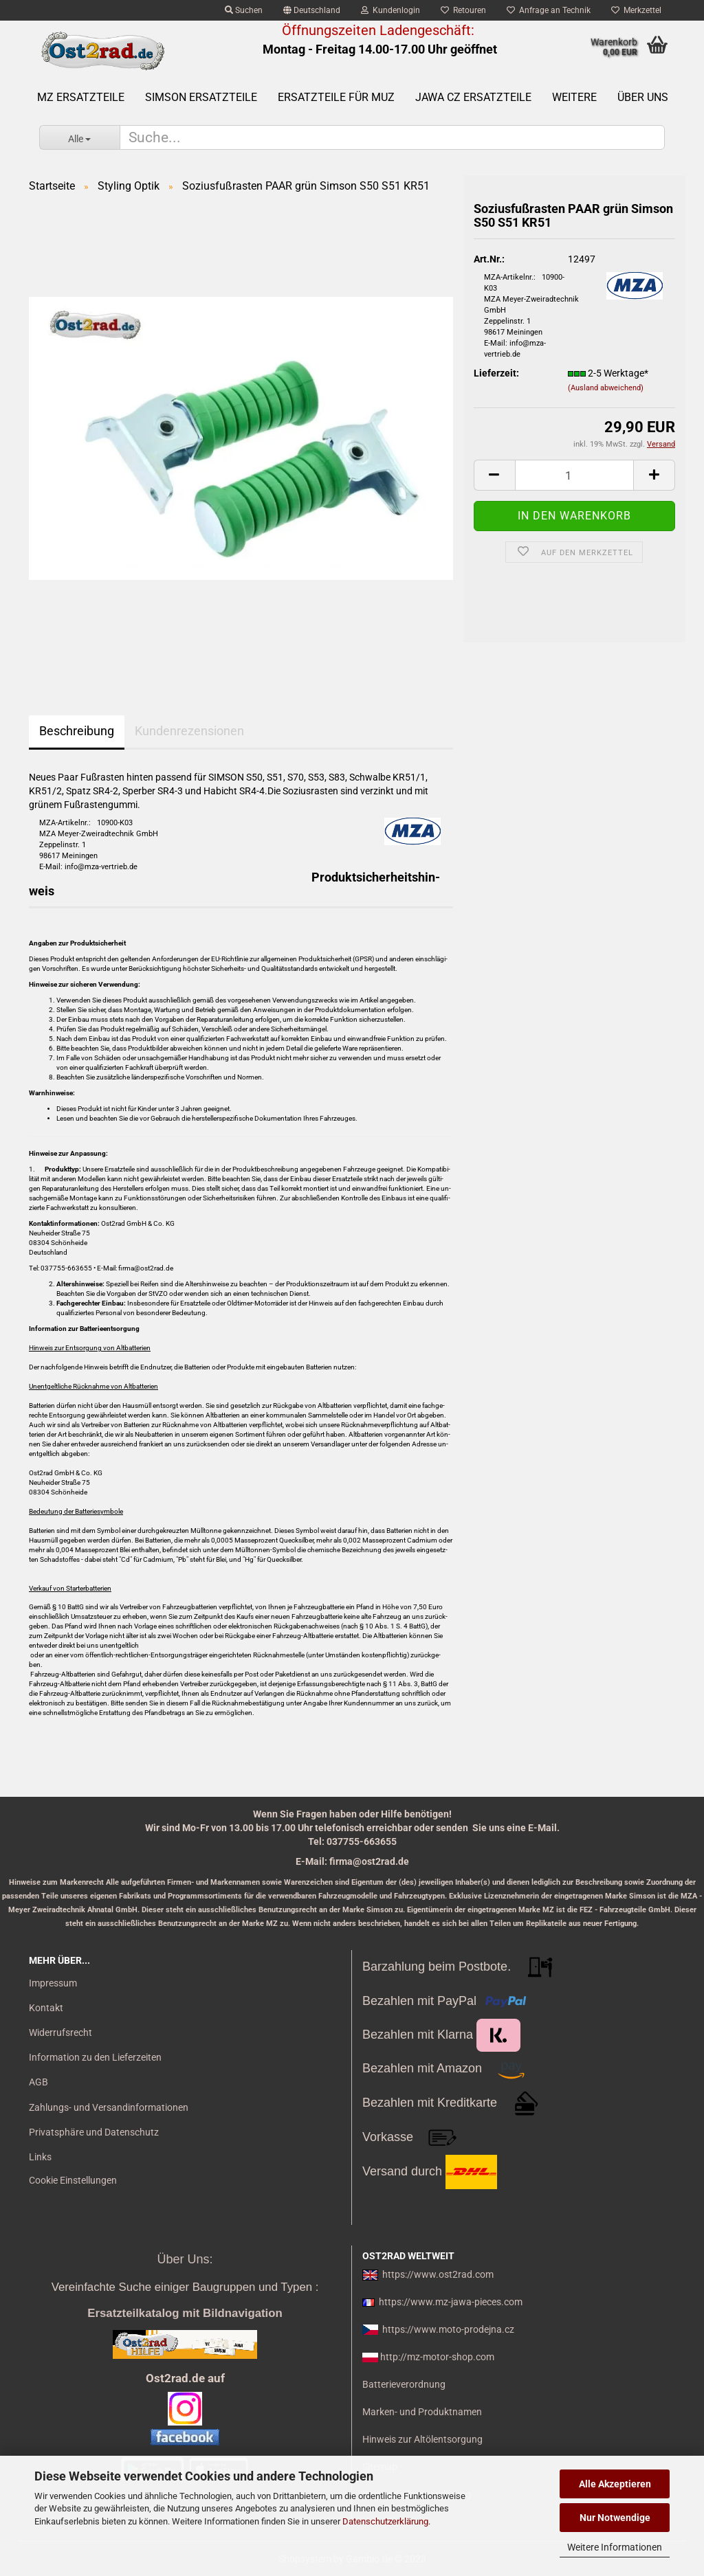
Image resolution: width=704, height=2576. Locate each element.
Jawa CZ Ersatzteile (473, 97)
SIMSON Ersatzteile (201, 97)
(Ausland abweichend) (606, 387)
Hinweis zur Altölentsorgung (422, 2439)
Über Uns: (184, 2259)
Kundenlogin (390, 10)
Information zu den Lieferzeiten (95, 2057)
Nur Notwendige (615, 2517)
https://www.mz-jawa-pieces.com (450, 2301)
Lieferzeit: (496, 373)
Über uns (642, 97)
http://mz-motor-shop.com (437, 2356)
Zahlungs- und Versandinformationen (108, 2107)
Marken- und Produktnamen (422, 2411)
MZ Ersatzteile (80, 97)
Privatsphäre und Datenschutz (94, 2132)
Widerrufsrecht (60, 2032)
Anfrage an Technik (549, 10)
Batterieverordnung (404, 2384)
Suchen (244, 10)
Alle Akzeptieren (615, 2483)
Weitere (574, 97)
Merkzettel (636, 10)
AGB (38, 2081)
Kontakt (46, 2007)
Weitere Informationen (614, 2547)
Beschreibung (76, 731)
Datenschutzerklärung (385, 2521)
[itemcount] (574, 475)
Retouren (463, 10)
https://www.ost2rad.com (438, 2274)
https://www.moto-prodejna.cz (448, 2329)
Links (40, 2156)
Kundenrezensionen (189, 731)
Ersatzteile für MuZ (336, 97)
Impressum (53, 1983)
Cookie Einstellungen (73, 2180)
